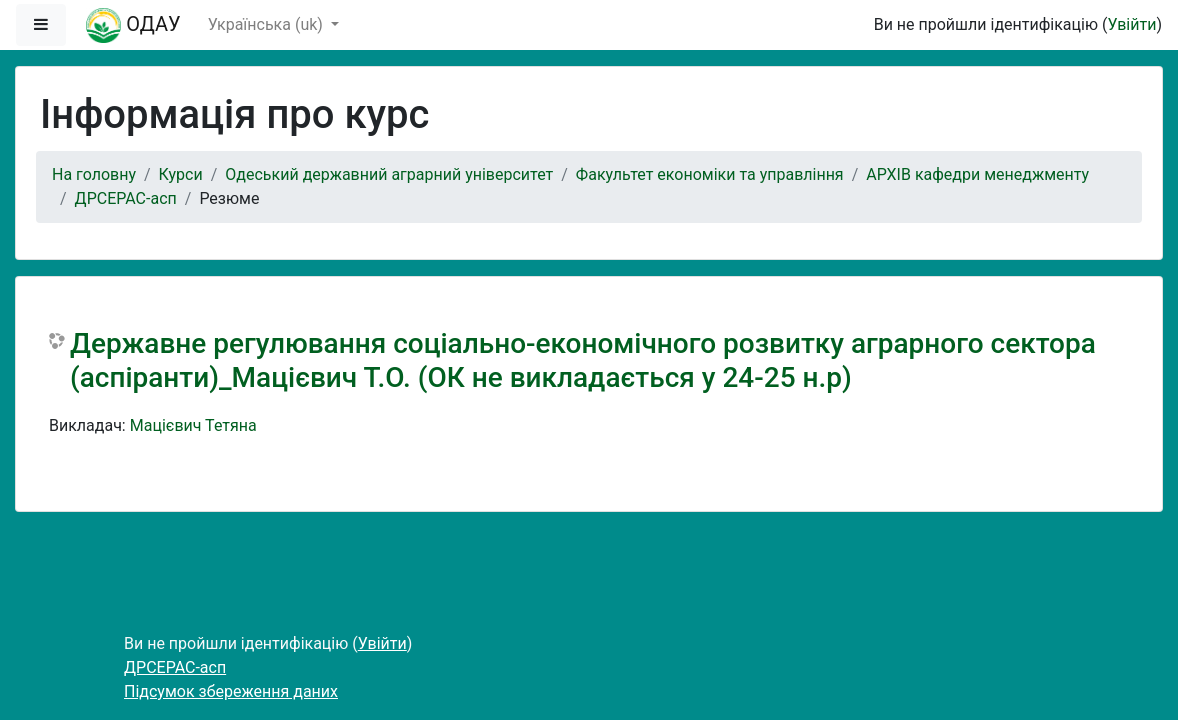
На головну (94, 174)
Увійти (1131, 24)
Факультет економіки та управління (710, 174)
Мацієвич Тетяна (193, 425)
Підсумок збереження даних (231, 691)
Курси (181, 174)
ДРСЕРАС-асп (126, 198)
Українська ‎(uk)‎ (267, 24)
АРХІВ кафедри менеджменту (977, 174)
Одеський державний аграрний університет (389, 174)
